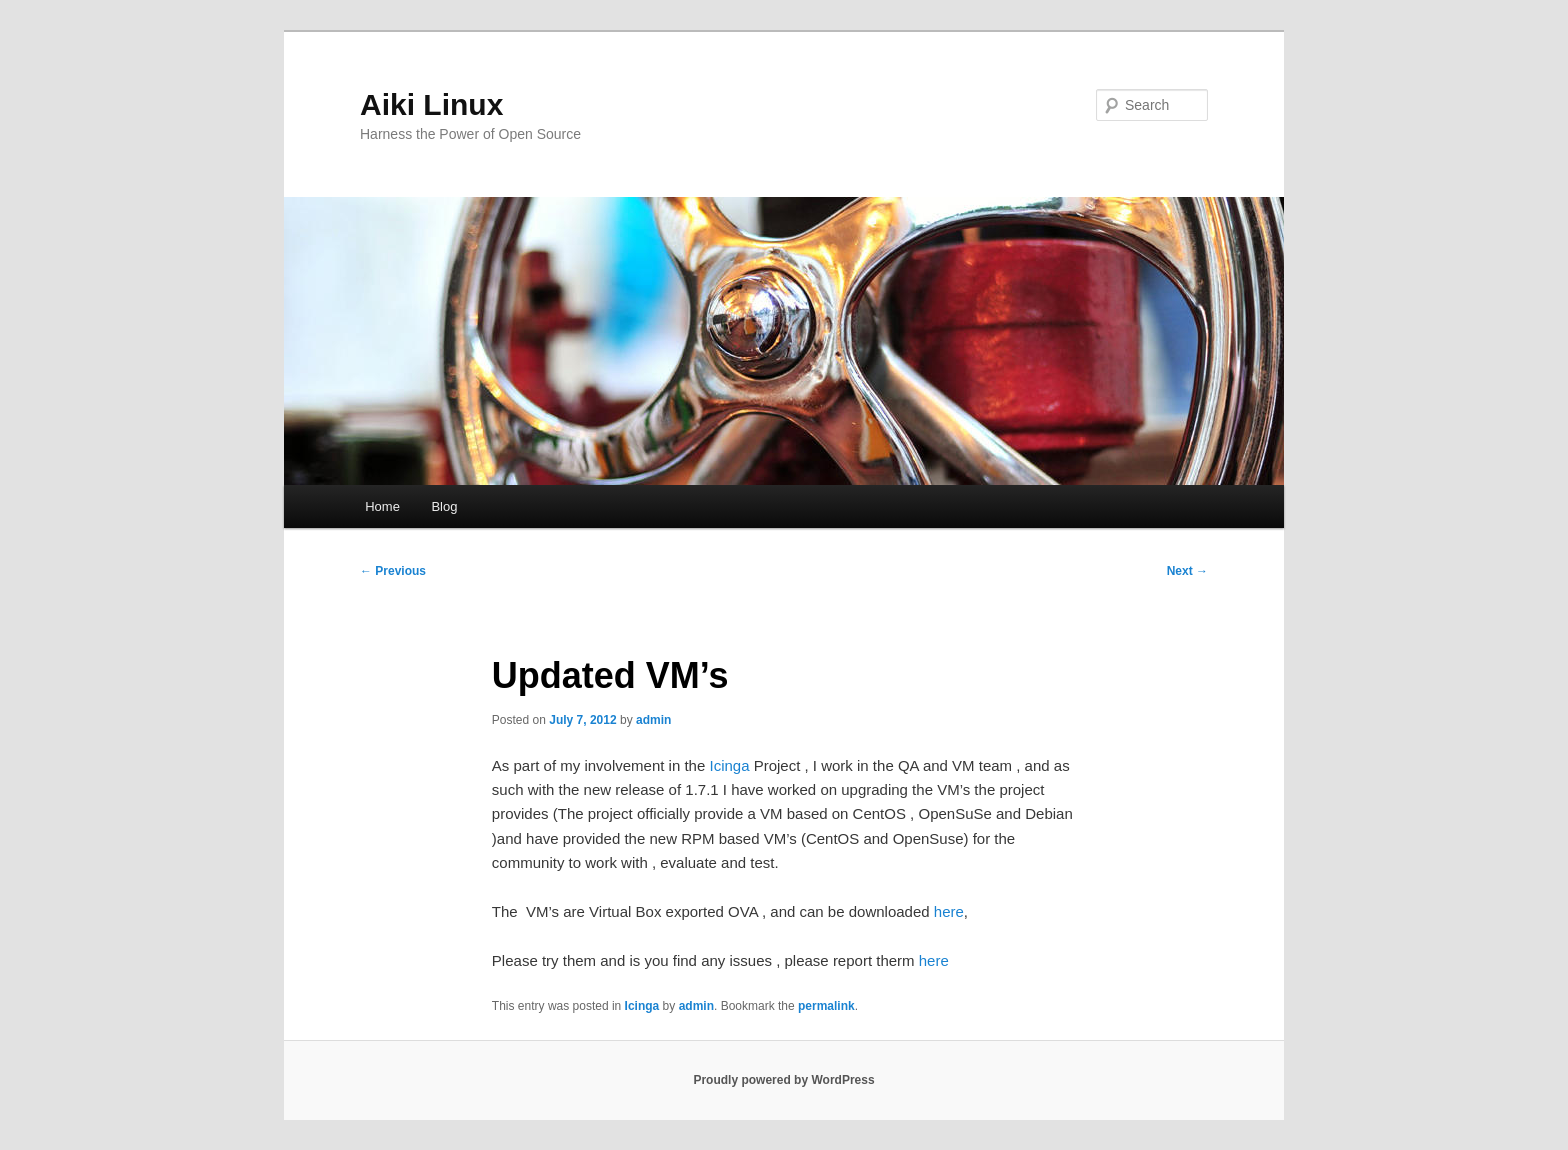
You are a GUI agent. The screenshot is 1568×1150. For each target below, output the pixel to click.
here (949, 911)
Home (382, 506)
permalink (826, 1006)
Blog (444, 506)
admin (653, 720)
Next (1187, 571)
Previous (393, 571)
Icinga (731, 765)
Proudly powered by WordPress (783, 1080)
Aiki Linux (431, 104)
